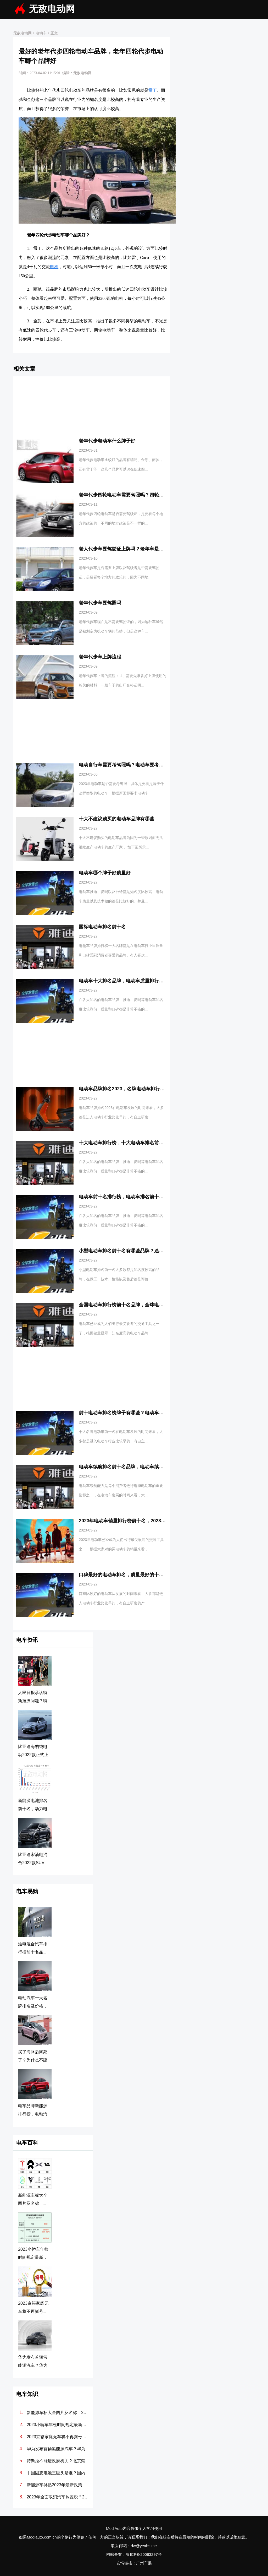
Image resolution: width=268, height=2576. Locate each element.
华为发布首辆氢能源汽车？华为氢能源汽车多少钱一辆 (58, 2449)
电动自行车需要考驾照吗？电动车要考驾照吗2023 (131, 764)
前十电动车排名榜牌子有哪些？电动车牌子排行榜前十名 (138, 1412)
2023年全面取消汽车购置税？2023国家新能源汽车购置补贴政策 (58, 2497)
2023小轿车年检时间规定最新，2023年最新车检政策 (58, 2424)
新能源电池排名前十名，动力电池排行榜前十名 (32, 1808)
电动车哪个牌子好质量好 (105, 872)
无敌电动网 (52, 9)
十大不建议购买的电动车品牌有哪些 (116, 818)
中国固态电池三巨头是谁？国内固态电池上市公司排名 (58, 2473)
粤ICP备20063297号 (144, 2554)
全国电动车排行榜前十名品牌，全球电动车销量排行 (133, 1304)
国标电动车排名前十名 (102, 926)
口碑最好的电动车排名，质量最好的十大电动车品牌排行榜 (140, 1574)
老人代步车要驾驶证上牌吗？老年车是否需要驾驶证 (133, 548)
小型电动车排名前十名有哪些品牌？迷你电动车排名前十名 (140, 1250)
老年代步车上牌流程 (100, 656)
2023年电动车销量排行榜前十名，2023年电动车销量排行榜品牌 (146, 1520)
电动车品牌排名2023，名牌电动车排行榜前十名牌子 (133, 1088)
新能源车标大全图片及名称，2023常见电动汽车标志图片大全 (58, 2412)
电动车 (41, 33)
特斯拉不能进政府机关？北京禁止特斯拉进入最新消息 (58, 2461)
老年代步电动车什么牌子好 (107, 440)
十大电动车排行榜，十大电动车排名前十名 (123, 1142)
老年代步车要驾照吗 (100, 602)
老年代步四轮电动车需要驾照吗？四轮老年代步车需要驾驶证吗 (145, 494)
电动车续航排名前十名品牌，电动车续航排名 (126, 1466)
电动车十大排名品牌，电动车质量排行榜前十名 (128, 980)
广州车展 (144, 2563)
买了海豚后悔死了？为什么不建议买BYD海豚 (32, 2060)
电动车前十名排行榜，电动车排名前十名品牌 (126, 1196)
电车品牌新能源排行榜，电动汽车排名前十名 (32, 2114)
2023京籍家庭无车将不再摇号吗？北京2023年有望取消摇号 (58, 2436)
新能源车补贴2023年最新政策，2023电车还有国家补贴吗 (58, 2485)
